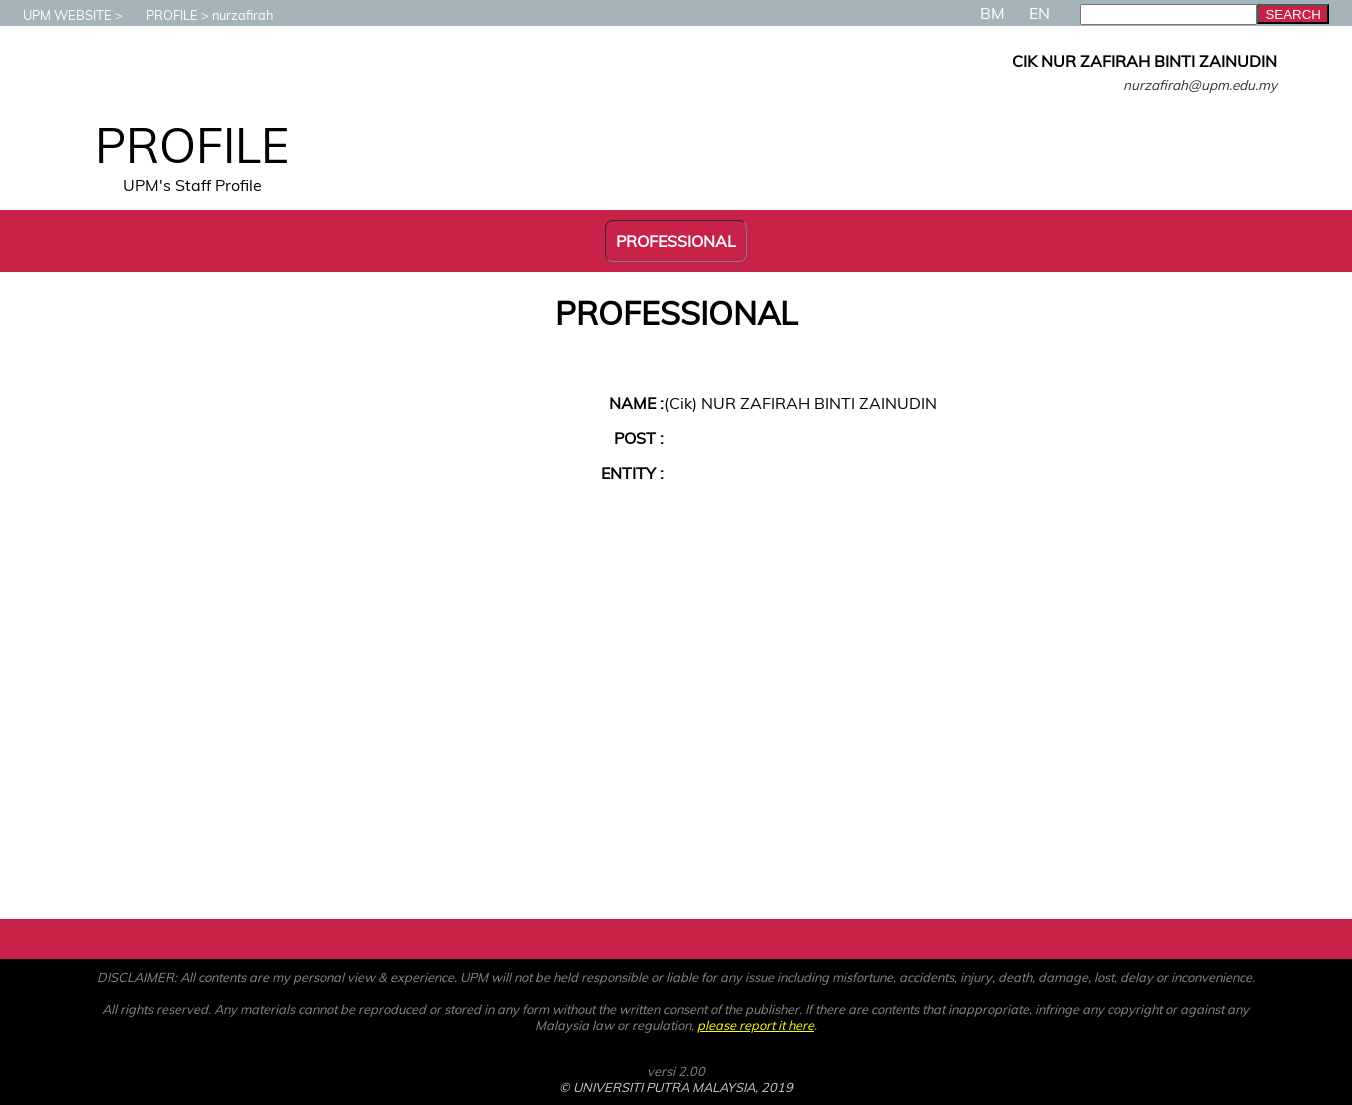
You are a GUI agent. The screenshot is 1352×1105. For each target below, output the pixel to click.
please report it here (755, 1025)
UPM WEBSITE (57, 15)
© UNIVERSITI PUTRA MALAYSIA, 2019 (676, 1087)
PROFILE (162, 15)
